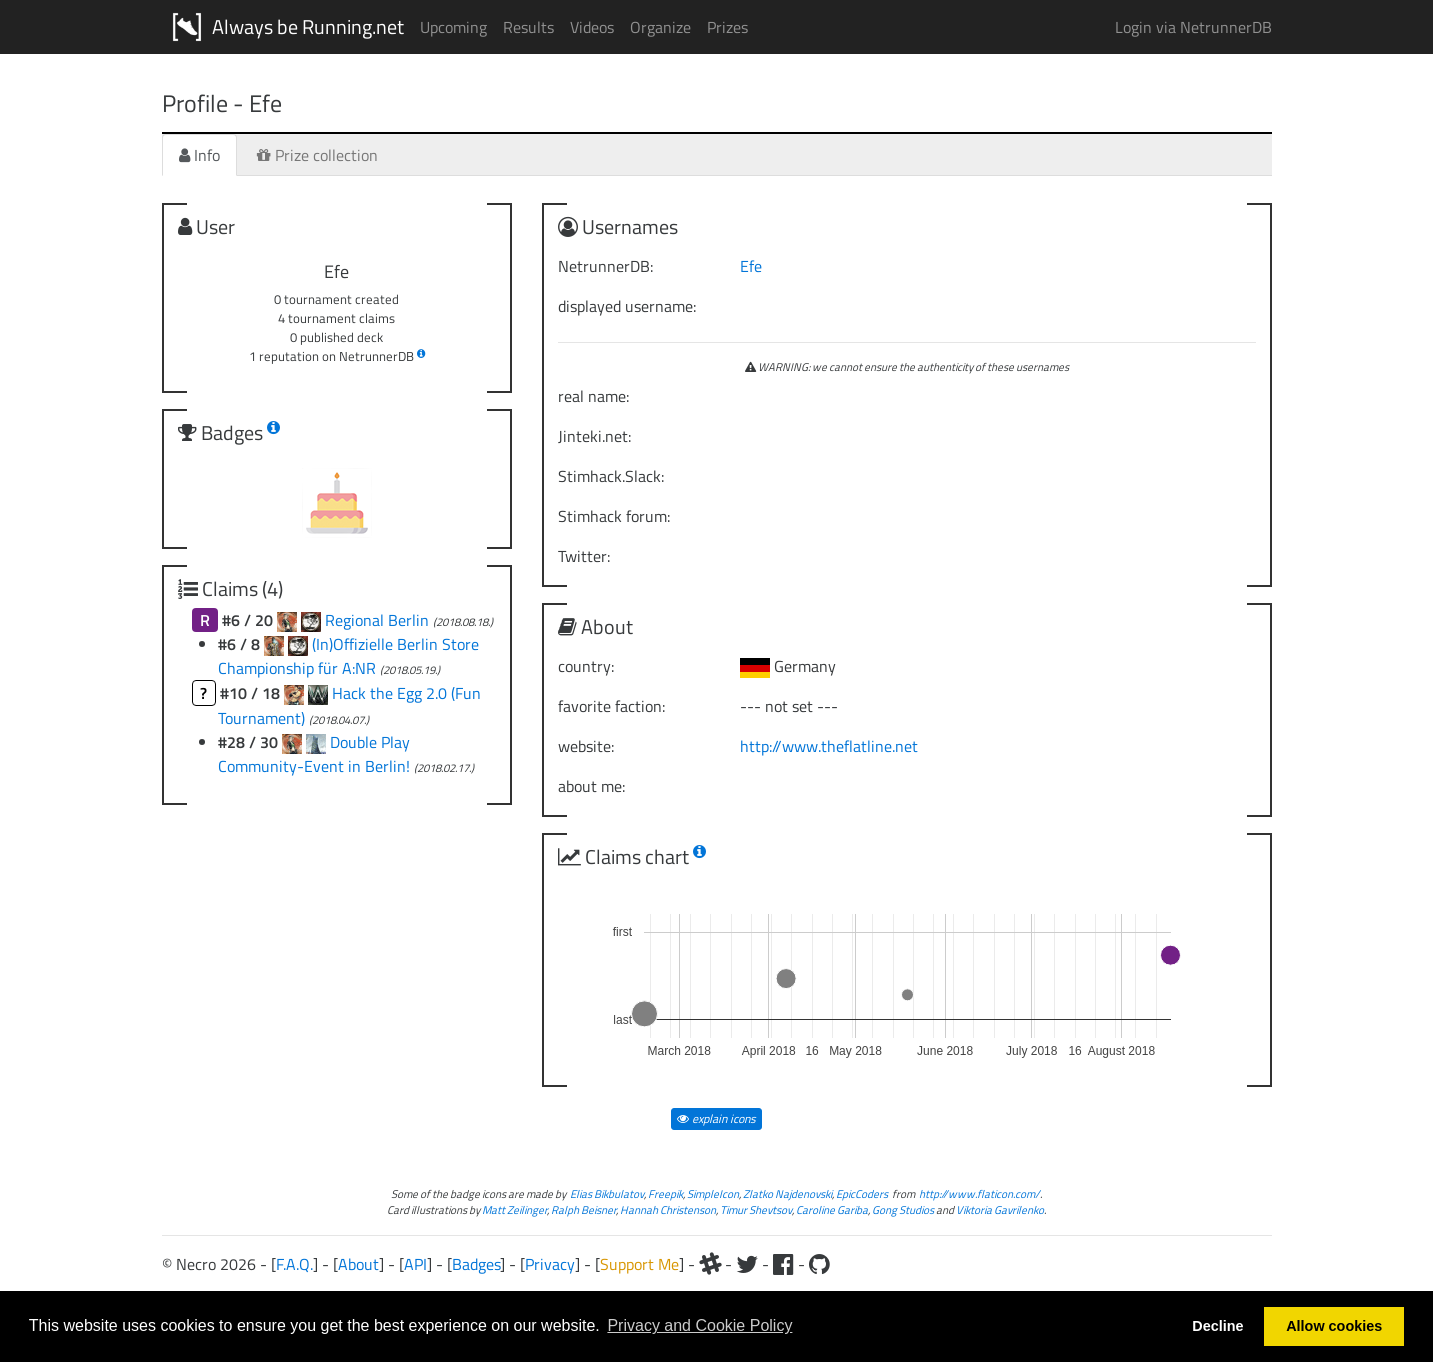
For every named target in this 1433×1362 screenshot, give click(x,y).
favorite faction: (611, 706)
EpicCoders (862, 1193)
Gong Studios (903, 1209)
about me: (591, 786)
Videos (592, 27)
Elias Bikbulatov (607, 1193)
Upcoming (453, 27)
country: (586, 666)
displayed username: (627, 306)
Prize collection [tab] (317, 155)
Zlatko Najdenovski (787, 1193)
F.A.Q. (294, 1264)
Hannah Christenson (668, 1209)
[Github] (819, 1264)
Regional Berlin (379, 620)
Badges (476, 1264)
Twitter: (584, 556)
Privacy (550, 1264)
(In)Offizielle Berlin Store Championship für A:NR (348, 656)
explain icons (716, 1118)
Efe (751, 266)
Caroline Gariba (832, 1209)
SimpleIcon (713, 1193)
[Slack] (710, 1264)
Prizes (727, 27)
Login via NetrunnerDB (1193, 27)
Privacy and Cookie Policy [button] (699, 1325)
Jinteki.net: (594, 436)
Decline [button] (1217, 1326)
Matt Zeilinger (514, 1209)
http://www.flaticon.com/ (979, 1193)
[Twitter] (747, 1264)
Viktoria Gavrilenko (1000, 1209)
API (415, 1264)
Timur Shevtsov (756, 1209)
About (358, 1264)
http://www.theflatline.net (829, 746)
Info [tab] (199, 155)
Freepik (665, 1193)
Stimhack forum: (614, 516)
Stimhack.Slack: (611, 476)
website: (586, 746)
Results (528, 27)
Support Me (639, 1264)
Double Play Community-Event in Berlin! (316, 754)
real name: (593, 396)
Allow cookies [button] (1334, 1326)
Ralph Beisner (583, 1209)
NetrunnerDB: (605, 266)
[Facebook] (783, 1264)
